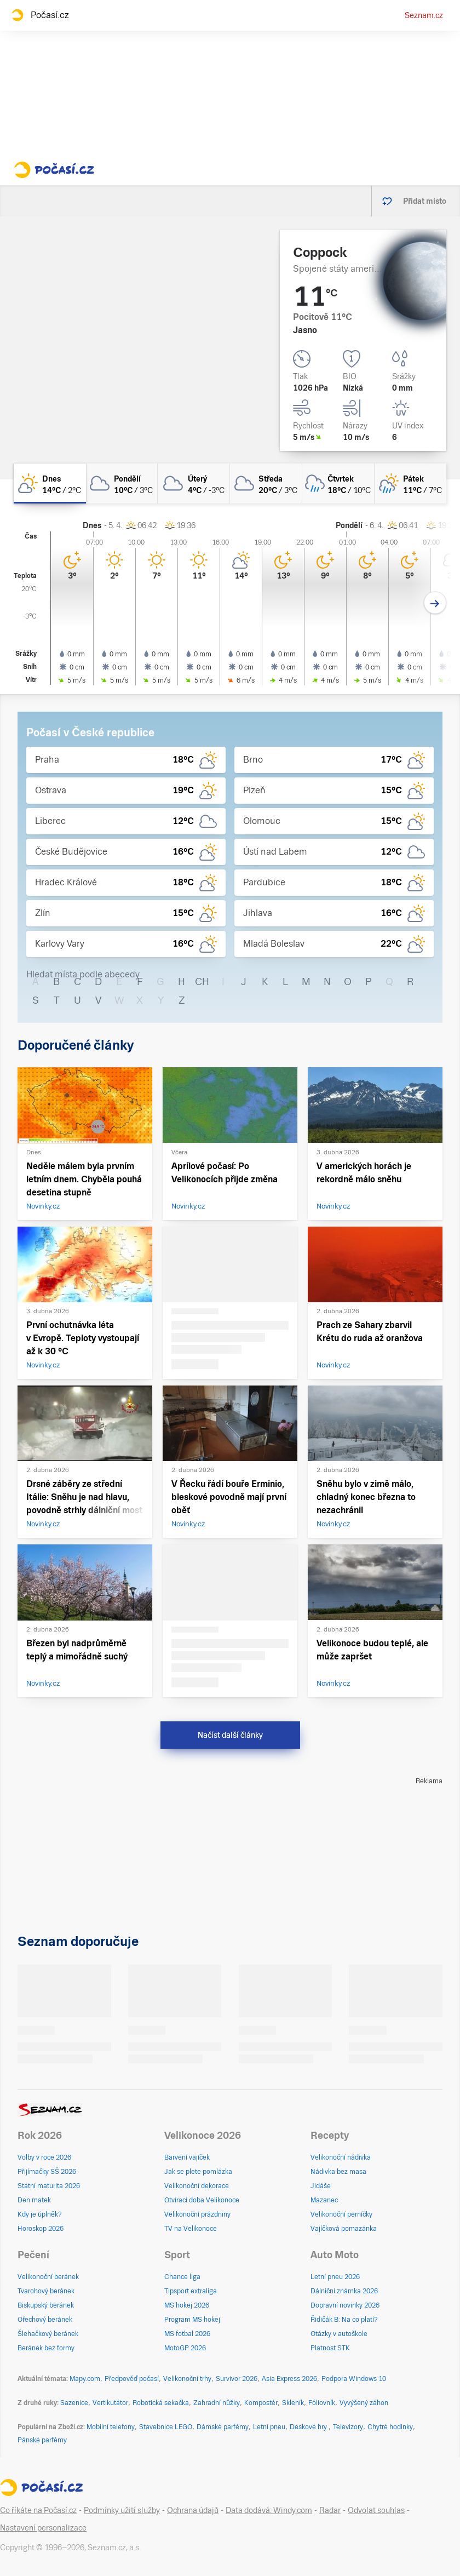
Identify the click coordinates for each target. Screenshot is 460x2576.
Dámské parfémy (223, 2427)
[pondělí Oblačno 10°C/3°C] (122, 483)
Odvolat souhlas (376, 2510)
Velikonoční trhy (187, 2379)
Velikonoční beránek (48, 2277)
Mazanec (324, 2200)
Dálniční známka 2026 (344, 2291)
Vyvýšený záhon (364, 2403)
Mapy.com (85, 2379)
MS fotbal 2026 (187, 2334)
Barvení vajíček (187, 2157)
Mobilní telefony (111, 2427)
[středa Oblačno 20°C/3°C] (266, 483)
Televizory (348, 2427)
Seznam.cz (424, 15)
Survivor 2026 (236, 2379)
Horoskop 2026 (41, 2228)
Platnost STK (330, 2348)
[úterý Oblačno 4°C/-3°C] (194, 483)
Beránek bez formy (46, 2348)
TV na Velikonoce (190, 2228)
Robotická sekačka (161, 2403)
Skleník (293, 2403)
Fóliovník (321, 2403)
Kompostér (261, 2403)
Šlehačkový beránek (48, 2334)
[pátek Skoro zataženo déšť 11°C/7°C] (411, 483)
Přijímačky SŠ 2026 (47, 2172)
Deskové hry (309, 2427)
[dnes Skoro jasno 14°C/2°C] (50, 483)
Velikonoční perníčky (341, 2214)
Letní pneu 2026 (335, 2277)
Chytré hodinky (390, 2427)
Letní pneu (269, 2427)
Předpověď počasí (132, 2379)
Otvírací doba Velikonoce (201, 2200)
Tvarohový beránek (46, 2291)
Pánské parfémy (42, 2440)
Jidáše (321, 2186)
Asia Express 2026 (289, 2379)
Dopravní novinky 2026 (345, 2305)
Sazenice (74, 2403)
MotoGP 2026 (185, 2348)
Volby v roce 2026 (44, 2157)
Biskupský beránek (46, 2305)
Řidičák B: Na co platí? (344, 2319)
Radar (330, 2510)
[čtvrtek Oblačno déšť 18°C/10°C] (338, 483)
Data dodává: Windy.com (269, 2510)
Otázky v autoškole (339, 2334)
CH (202, 981)
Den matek (34, 2200)
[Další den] (435, 603)
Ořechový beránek (45, 2319)
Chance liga (182, 2277)
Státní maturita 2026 (49, 2186)
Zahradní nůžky (216, 2403)
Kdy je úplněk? (40, 2214)
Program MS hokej (192, 2319)
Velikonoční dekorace (196, 2186)
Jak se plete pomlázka (198, 2172)
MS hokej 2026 (186, 2305)
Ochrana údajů (193, 2510)
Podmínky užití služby (122, 2510)
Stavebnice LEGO (165, 2427)
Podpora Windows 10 (353, 2379)
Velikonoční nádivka (341, 2157)
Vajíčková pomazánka (344, 2228)
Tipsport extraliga (190, 2291)
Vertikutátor (110, 2403)
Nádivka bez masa (338, 2172)
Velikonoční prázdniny (197, 2214)
